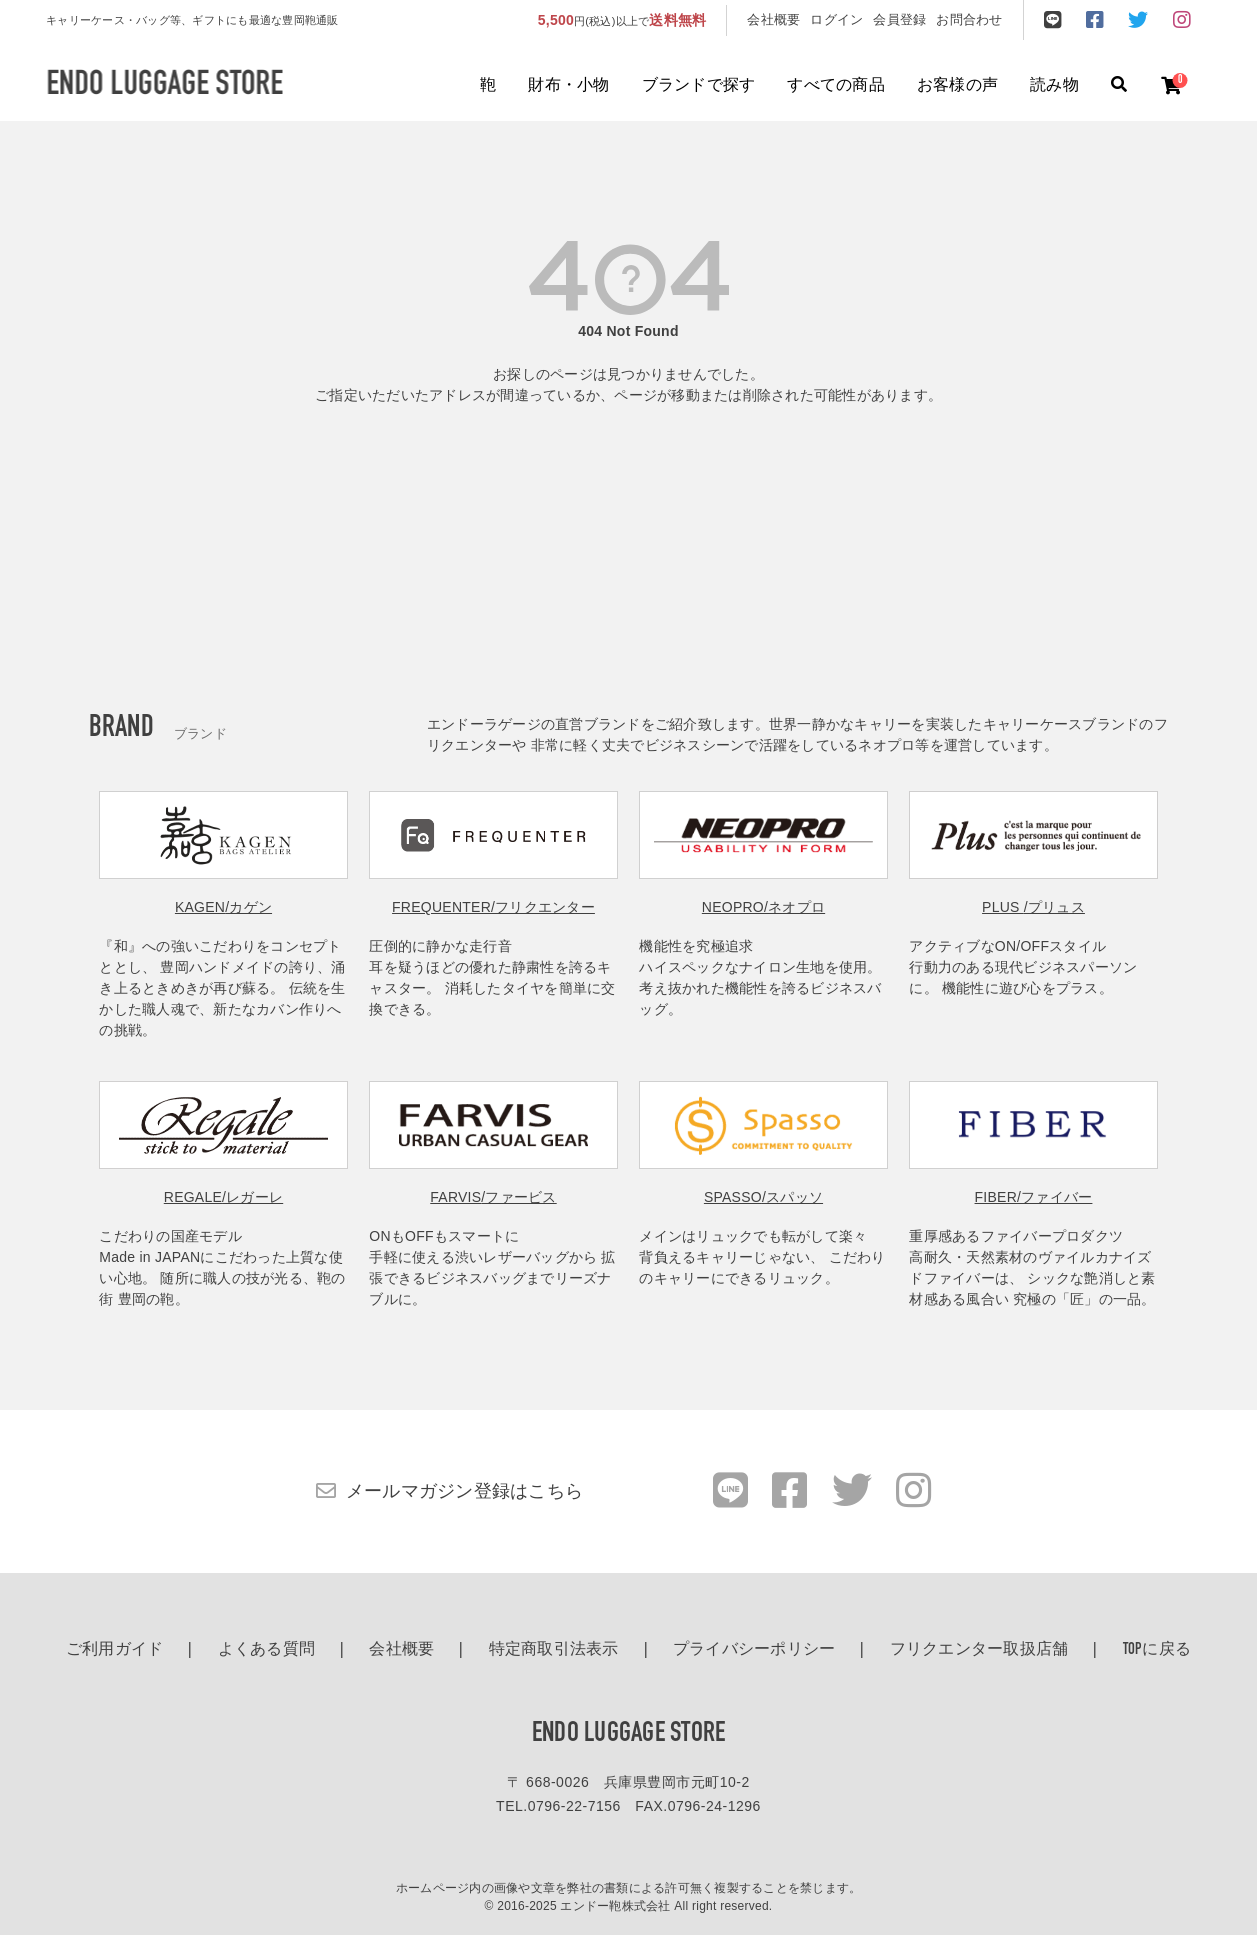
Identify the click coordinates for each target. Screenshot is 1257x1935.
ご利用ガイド (115, 1650)
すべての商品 (836, 86)
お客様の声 (957, 86)
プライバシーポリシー (754, 1650)
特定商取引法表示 (554, 1650)
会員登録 (899, 19)
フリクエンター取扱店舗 (979, 1650)
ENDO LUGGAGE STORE (629, 1734)
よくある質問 (267, 1650)
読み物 (1054, 86)
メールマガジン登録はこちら (464, 1491)
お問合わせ (969, 19)
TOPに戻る (1157, 1650)
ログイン (836, 19)
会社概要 (773, 19)
